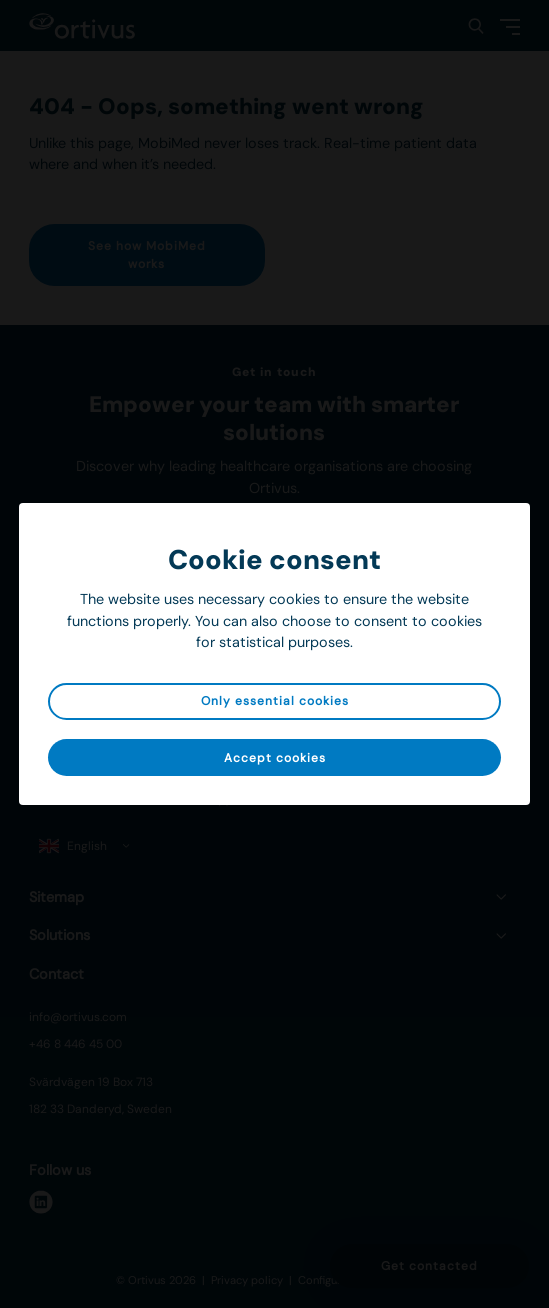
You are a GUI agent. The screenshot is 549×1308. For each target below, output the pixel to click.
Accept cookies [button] (275, 758)
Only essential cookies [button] (275, 701)
